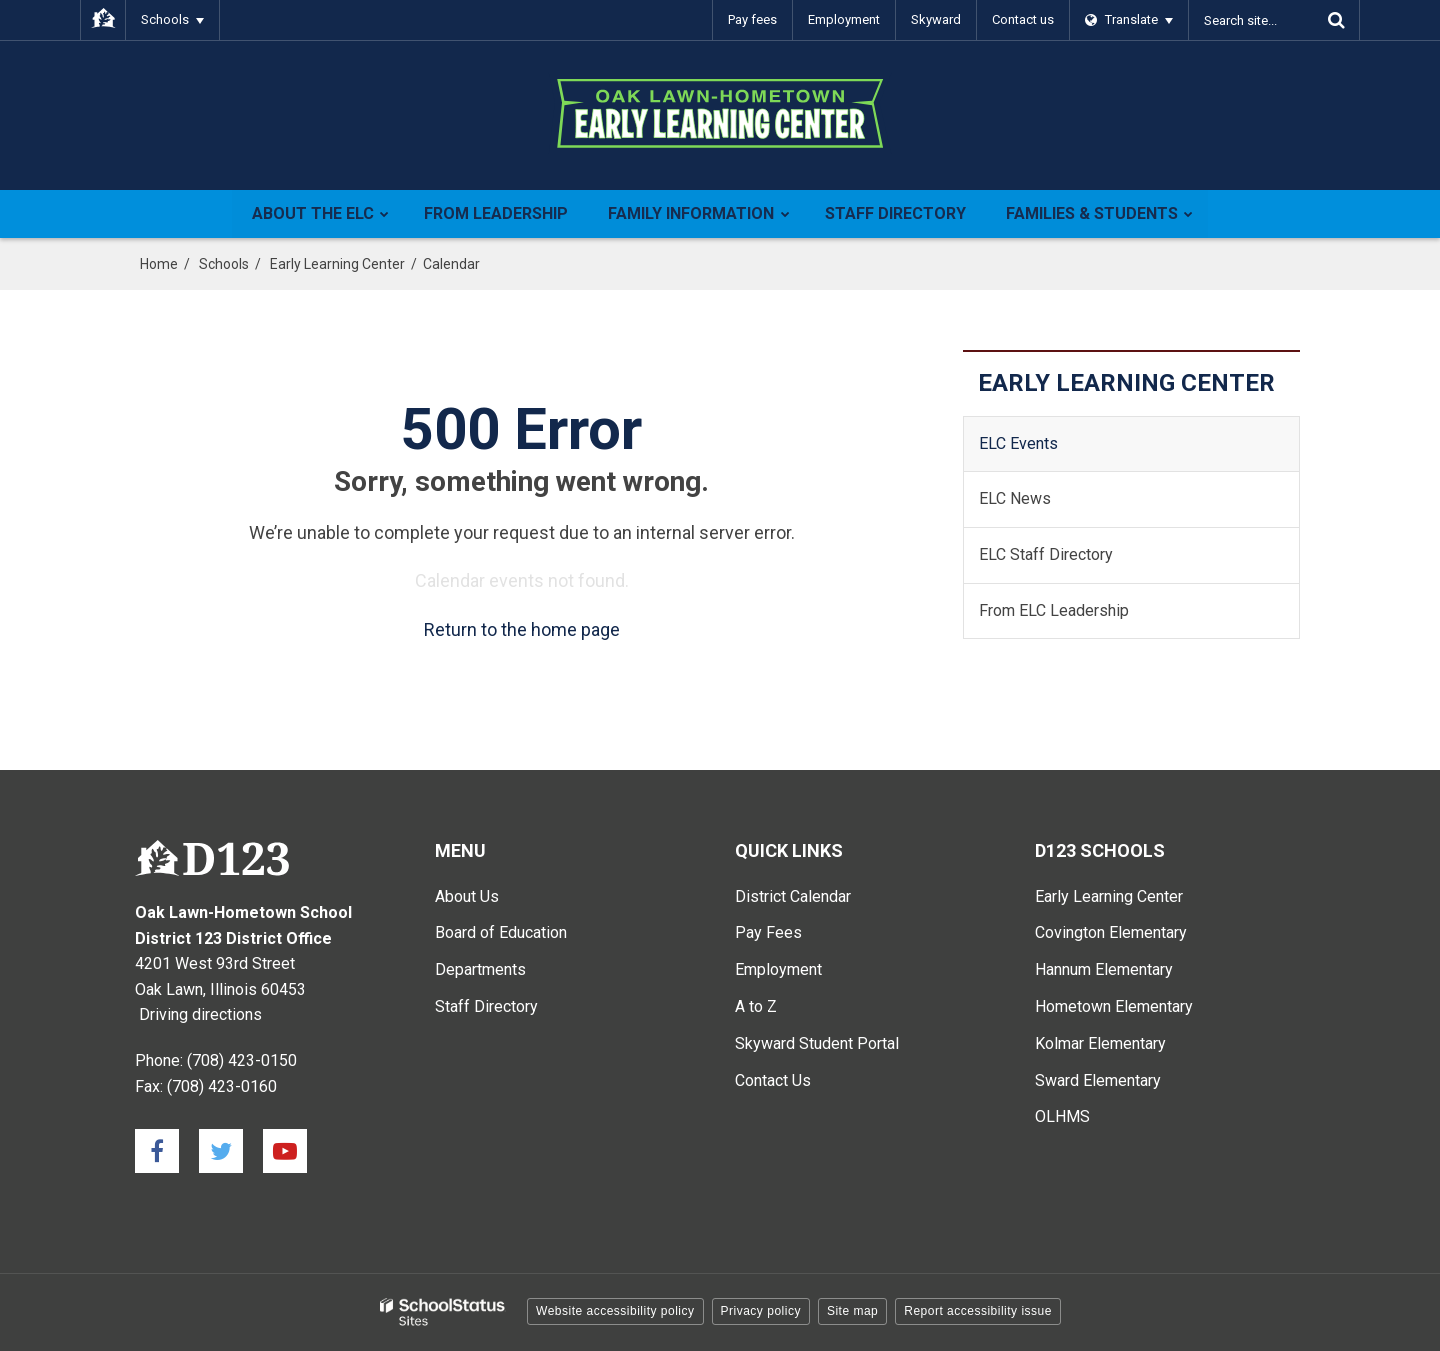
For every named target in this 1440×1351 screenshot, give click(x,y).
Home (159, 264)
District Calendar (793, 896)
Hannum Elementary (1104, 969)
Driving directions (200, 1014)
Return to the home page (522, 629)
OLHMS (1062, 1116)
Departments (480, 969)
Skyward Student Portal (817, 1043)
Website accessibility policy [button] (615, 1311)
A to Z (756, 1006)
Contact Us (773, 1080)
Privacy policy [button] (761, 1311)
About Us (467, 896)
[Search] (1336, 20)
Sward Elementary (1098, 1080)
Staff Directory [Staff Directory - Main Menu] (486, 1006)
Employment (844, 19)
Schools (224, 264)
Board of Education (501, 932)
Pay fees (752, 19)
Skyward (936, 19)
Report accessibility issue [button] (978, 1311)
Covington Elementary (1111, 932)
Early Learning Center (337, 264)
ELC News (1015, 498)
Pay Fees (768, 932)
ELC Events (1018, 443)
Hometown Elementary (1114, 1006)
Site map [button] (852, 1311)
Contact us (1023, 19)
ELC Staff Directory (1046, 554)
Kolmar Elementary (1100, 1043)
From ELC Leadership (1054, 610)
